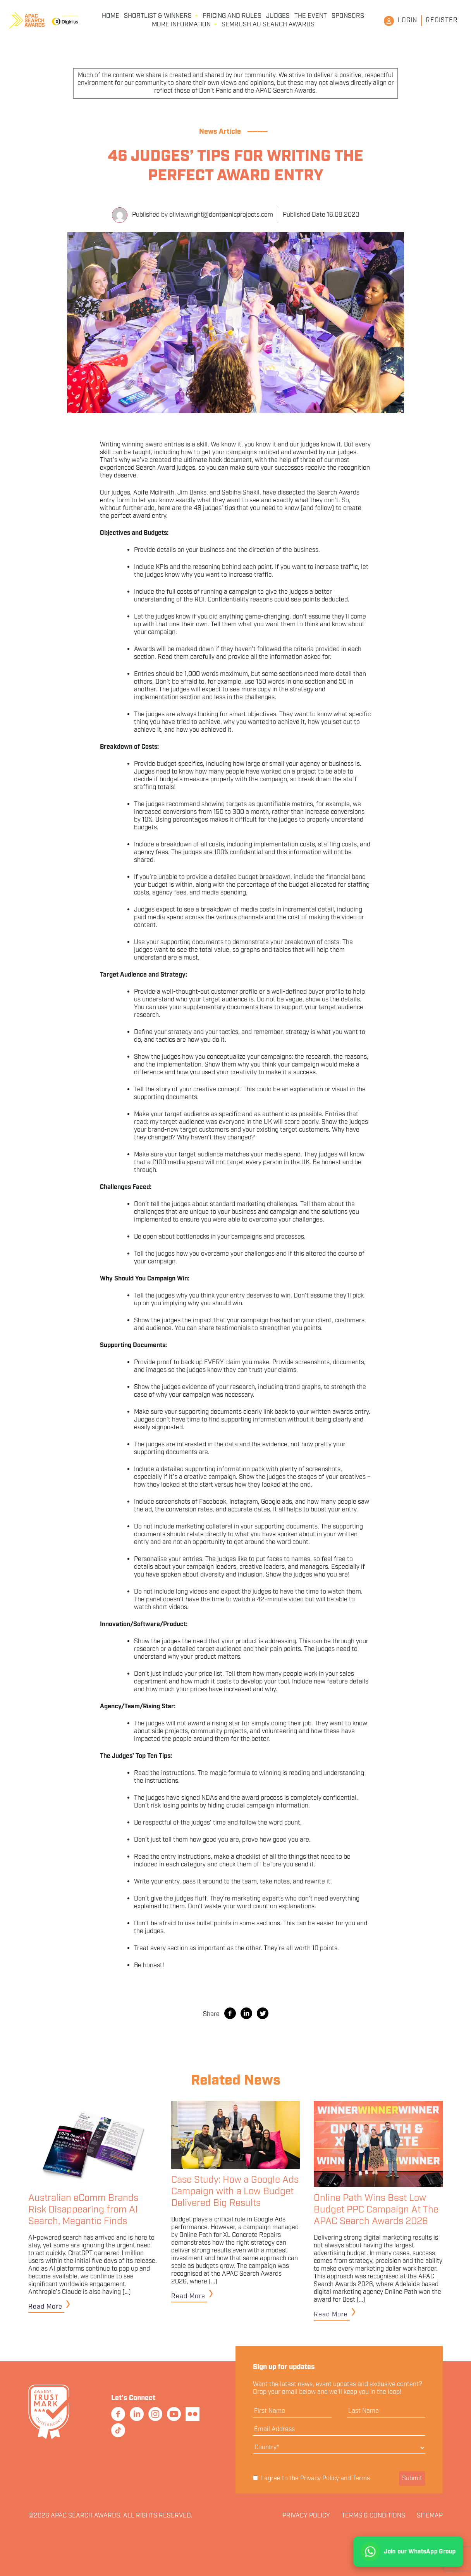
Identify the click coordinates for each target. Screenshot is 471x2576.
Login (407, 20)
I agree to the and (311, 2479)
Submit (412, 2478)
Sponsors (348, 16)
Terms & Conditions (373, 2516)
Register (442, 20)
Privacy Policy (319, 2478)
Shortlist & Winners (158, 16)
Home (110, 16)
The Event (310, 16)
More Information (181, 25)
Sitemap (430, 2516)
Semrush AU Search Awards (268, 25)
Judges (278, 16)
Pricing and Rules (232, 16)
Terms (361, 2478)
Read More (45, 2307)
